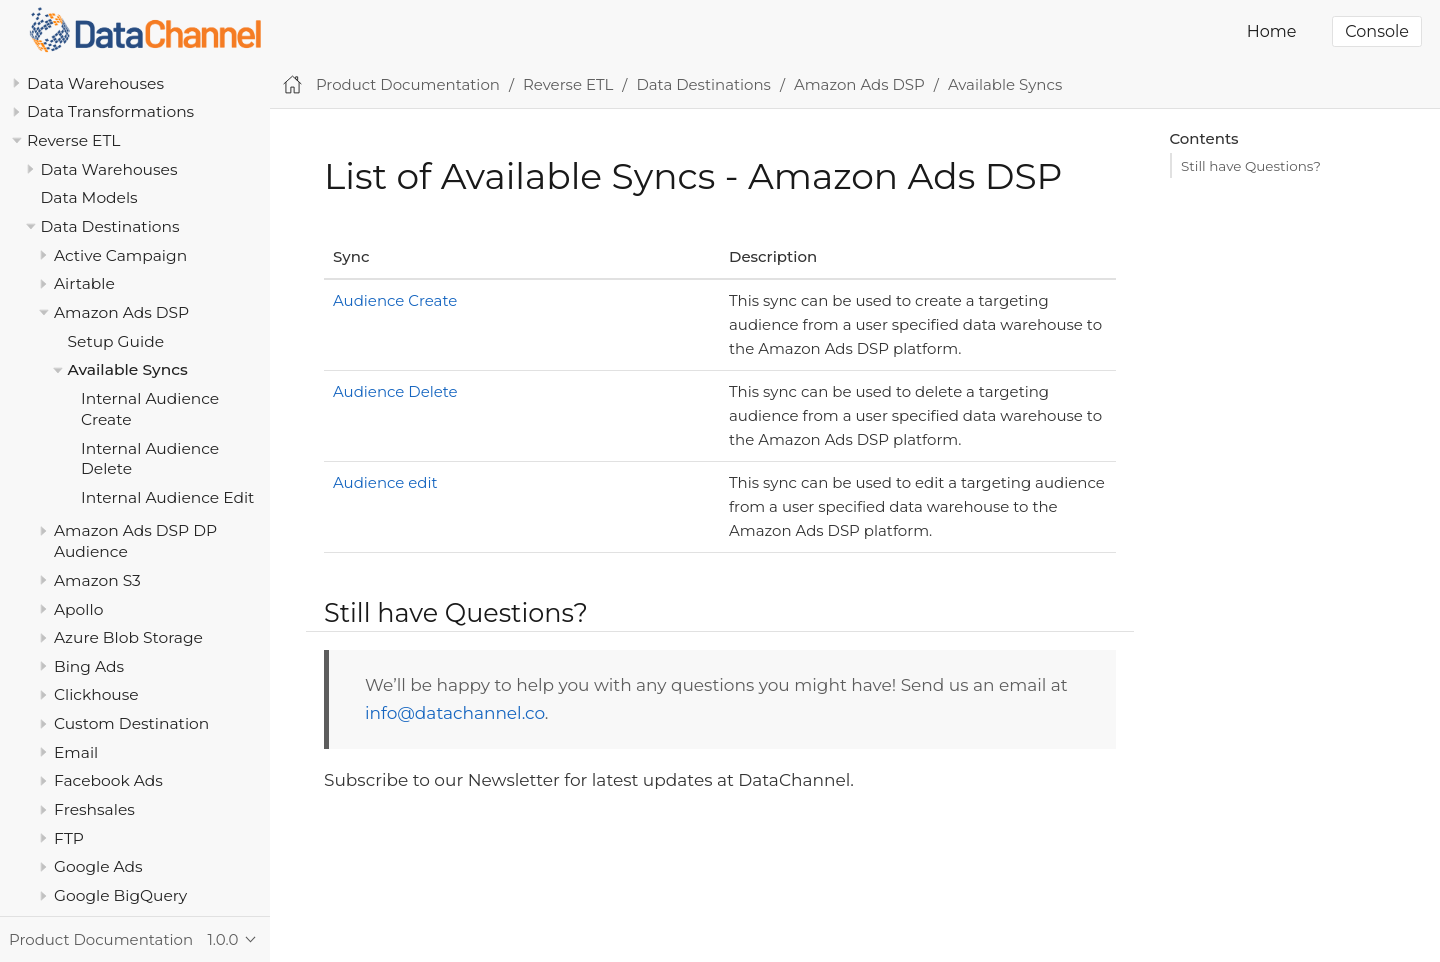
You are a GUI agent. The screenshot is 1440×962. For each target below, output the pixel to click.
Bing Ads (89, 666)
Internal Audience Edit (167, 497)
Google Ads (98, 866)
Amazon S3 (97, 580)
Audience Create (395, 300)
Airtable (84, 283)
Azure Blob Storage (128, 637)
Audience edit (385, 482)
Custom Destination (131, 723)
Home (1272, 31)
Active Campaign (120, 255)
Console (1377, 31)
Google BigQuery (120, 895)
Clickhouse (96, 694)
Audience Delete (395, 391)
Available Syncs (128, 369)
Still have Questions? (1251, 166)
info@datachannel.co (455, 713)
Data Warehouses (95, 83)
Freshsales (94, 809)
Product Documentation (408, 84)
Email (76, 752)
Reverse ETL (73, 140)
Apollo (78, 609)
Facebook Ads (108, 780)
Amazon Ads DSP (121, 312)
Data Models (89, 197)
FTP (69, 838)
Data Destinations (110, 226)
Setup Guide (116, 341)
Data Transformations (110, 111)
